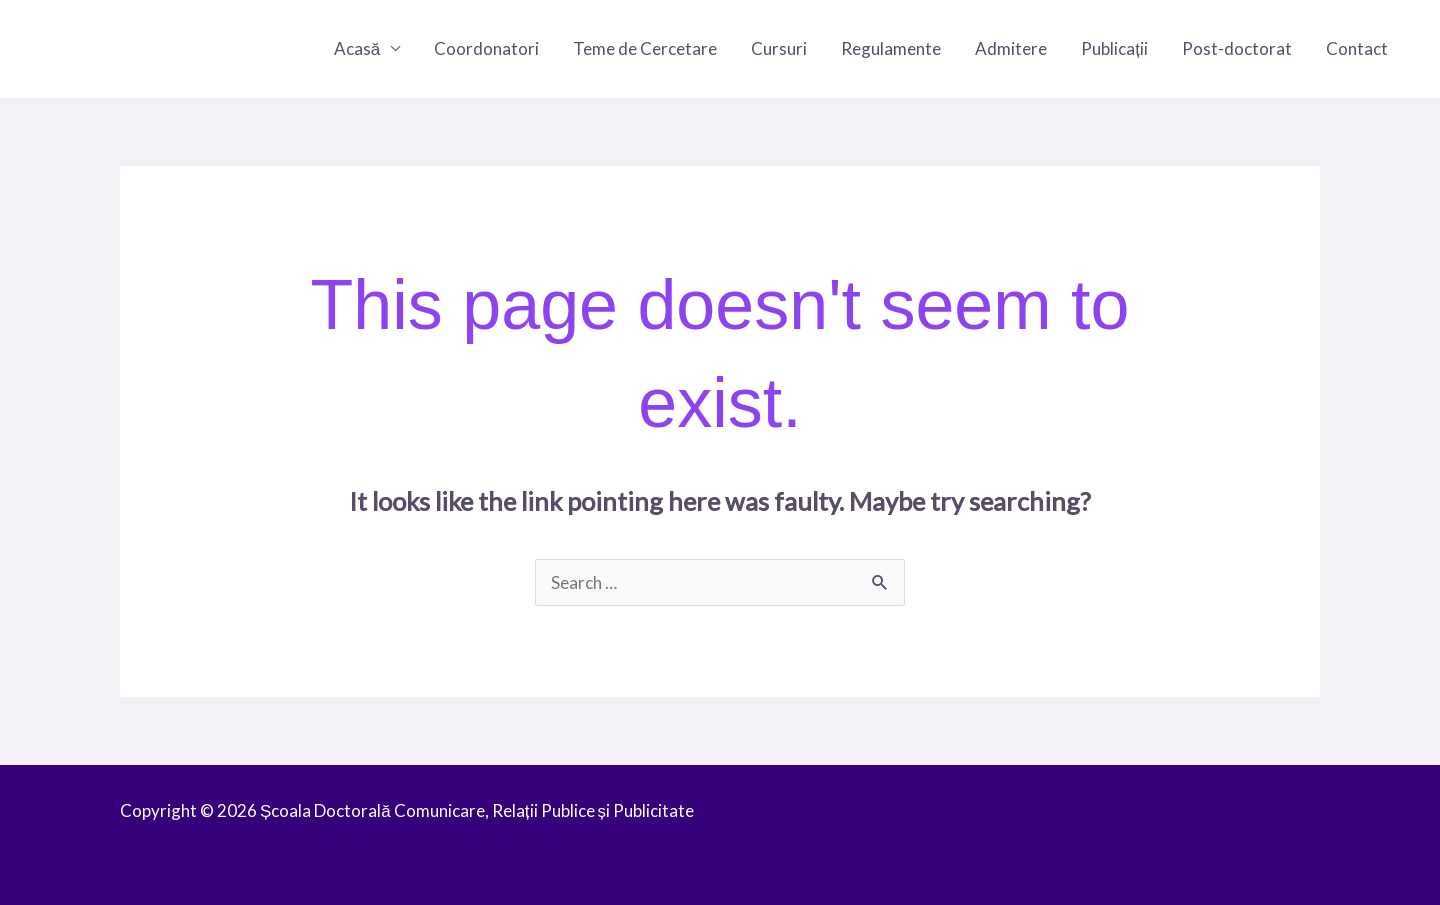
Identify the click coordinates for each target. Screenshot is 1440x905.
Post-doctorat (1237, 48)
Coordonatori (486, 48)
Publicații (1114, 48)
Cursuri (779, 48)
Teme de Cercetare (645, 48)
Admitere (1011, 48)
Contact (1357, 48)
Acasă (357, 48)
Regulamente (891, 48)
